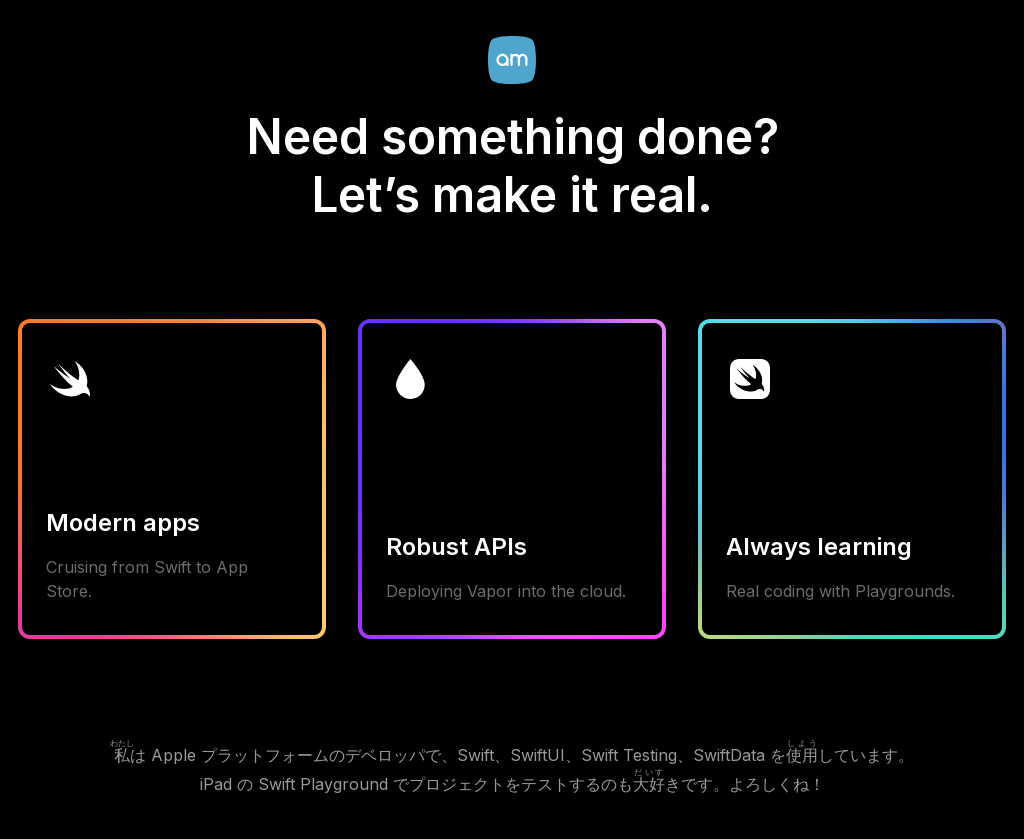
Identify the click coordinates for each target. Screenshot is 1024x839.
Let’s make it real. (512, 194)
